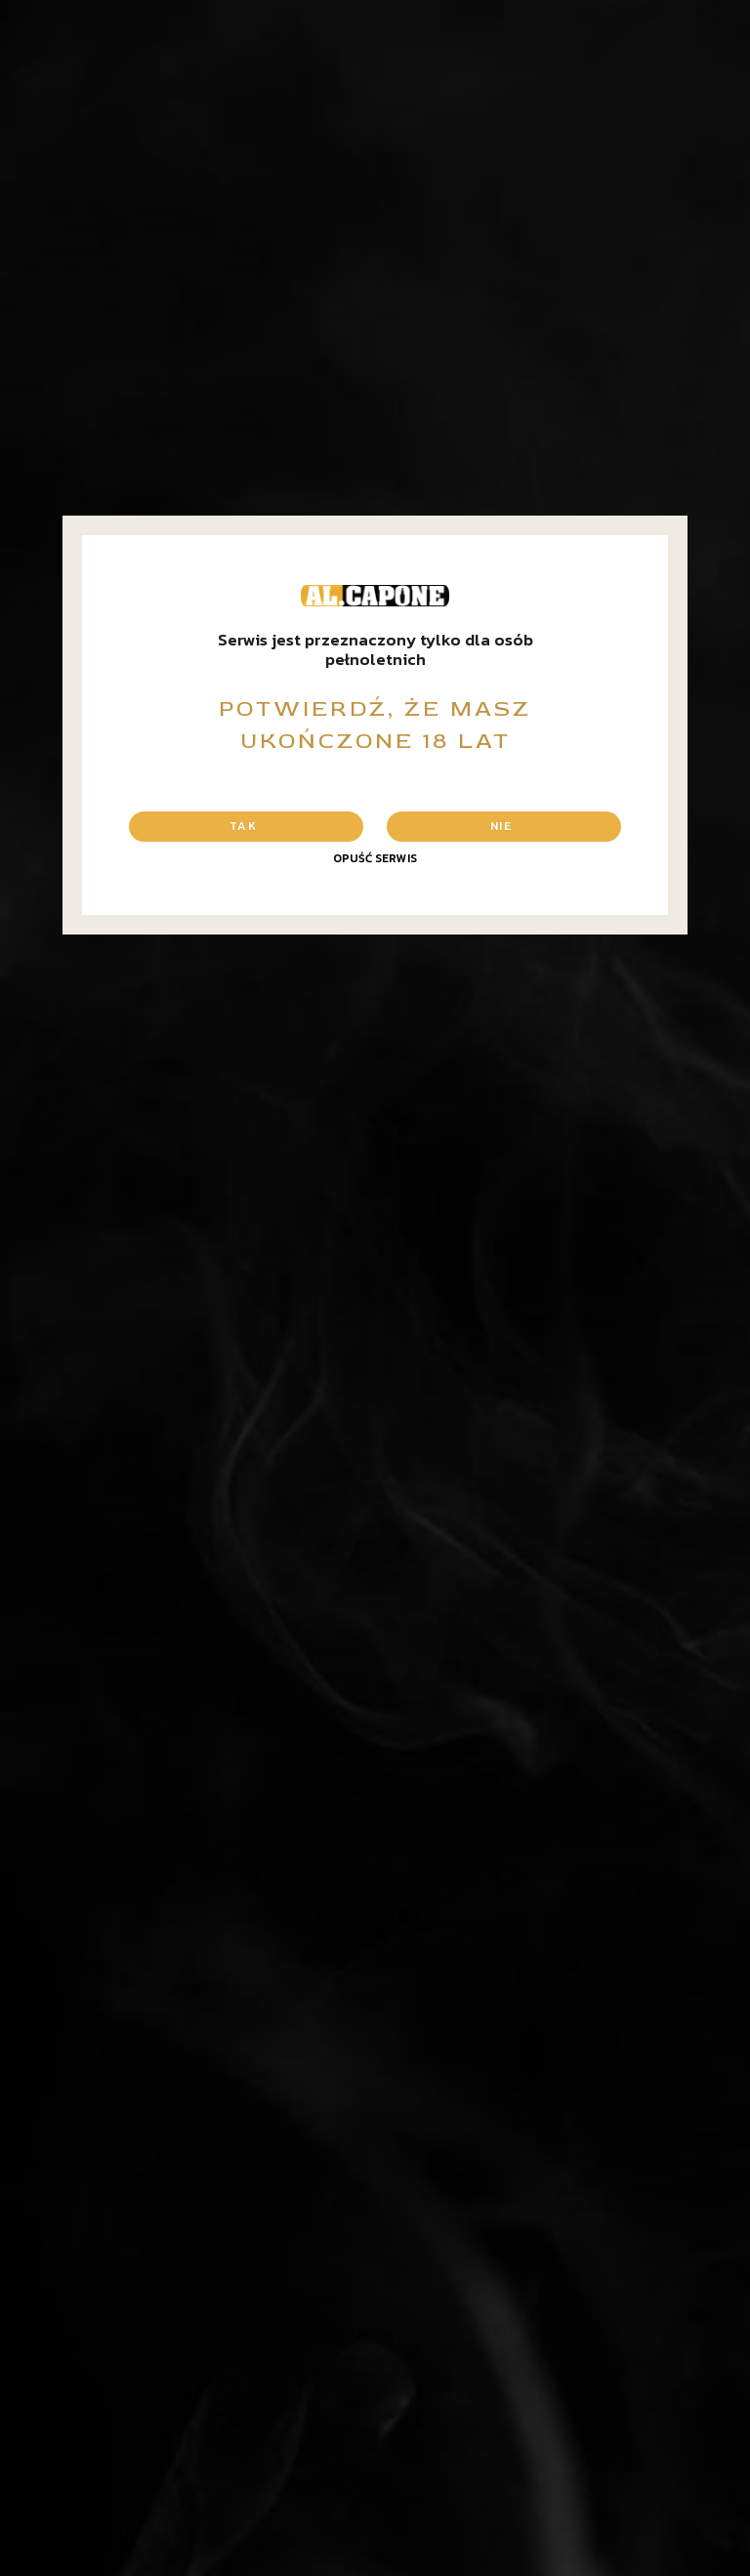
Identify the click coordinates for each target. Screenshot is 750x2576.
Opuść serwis (375, 858)
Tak (243, 826)
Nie (501, 826)
